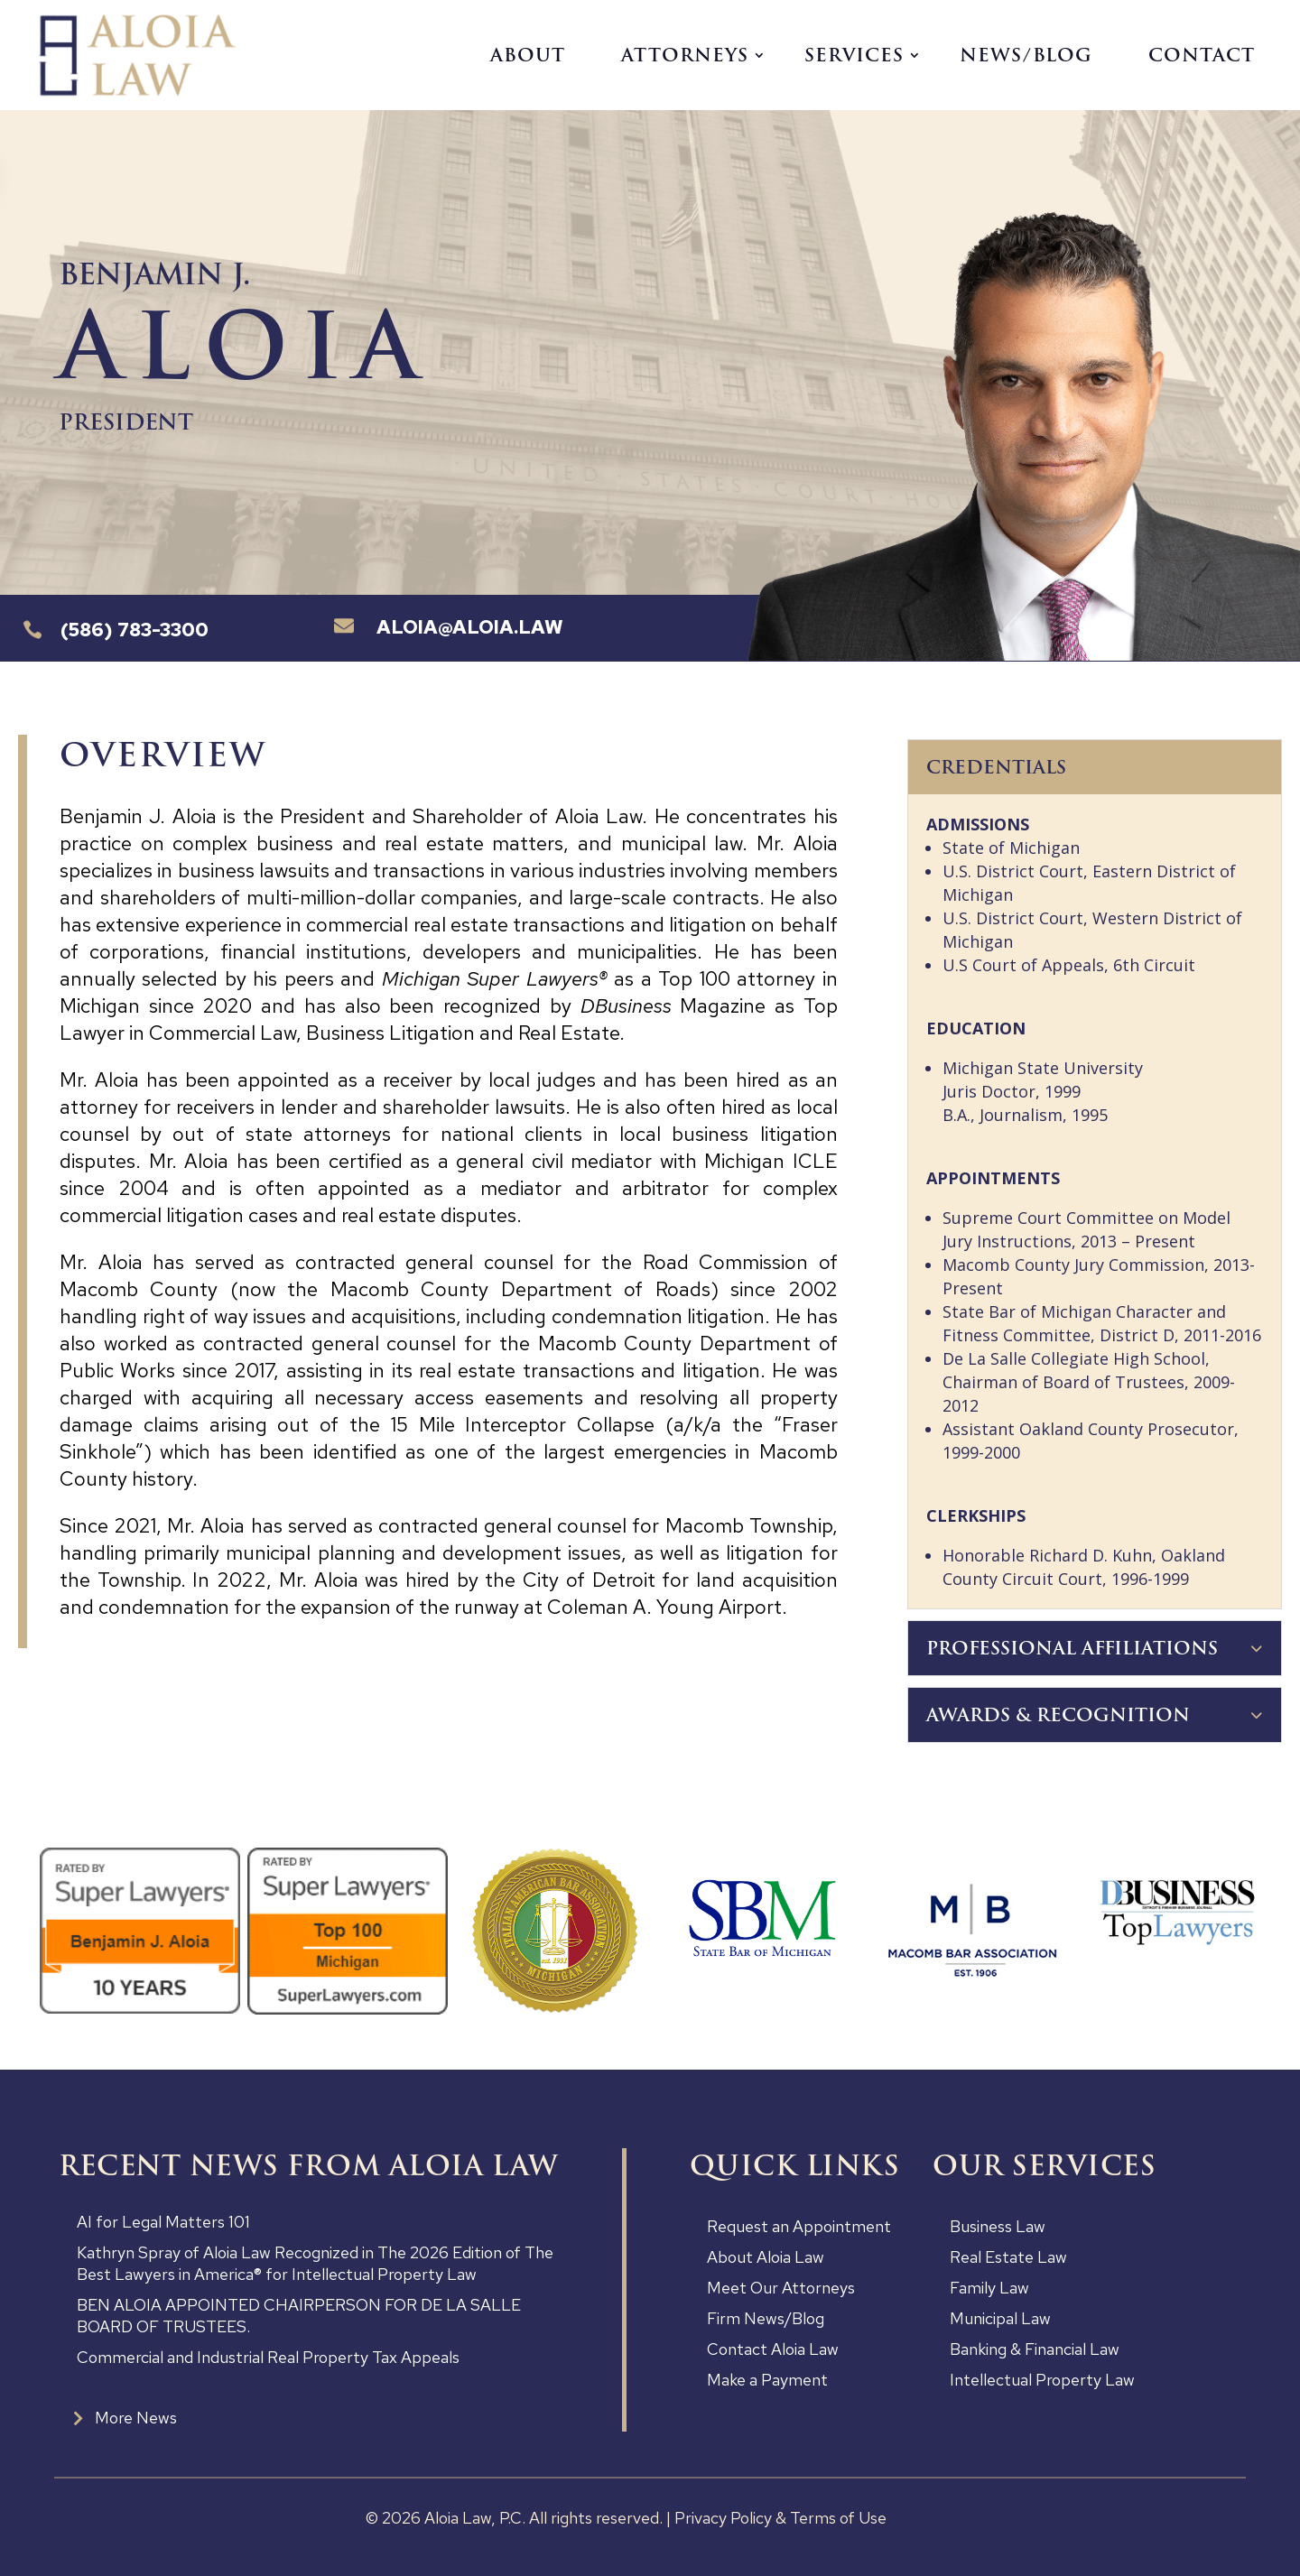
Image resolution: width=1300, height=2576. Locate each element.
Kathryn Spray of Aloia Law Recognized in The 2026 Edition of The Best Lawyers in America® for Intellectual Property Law (315, 2263)
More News (136, 2417)
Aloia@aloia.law (469, 627)
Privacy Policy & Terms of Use (780, 2517)
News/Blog (1026, 55)
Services (854, 55)
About (527, 55)
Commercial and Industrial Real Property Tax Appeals (268, 2357)
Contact (1201, 55)
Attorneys (684, 55)
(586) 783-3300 (134, 629)
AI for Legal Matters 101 (163, 2221)
